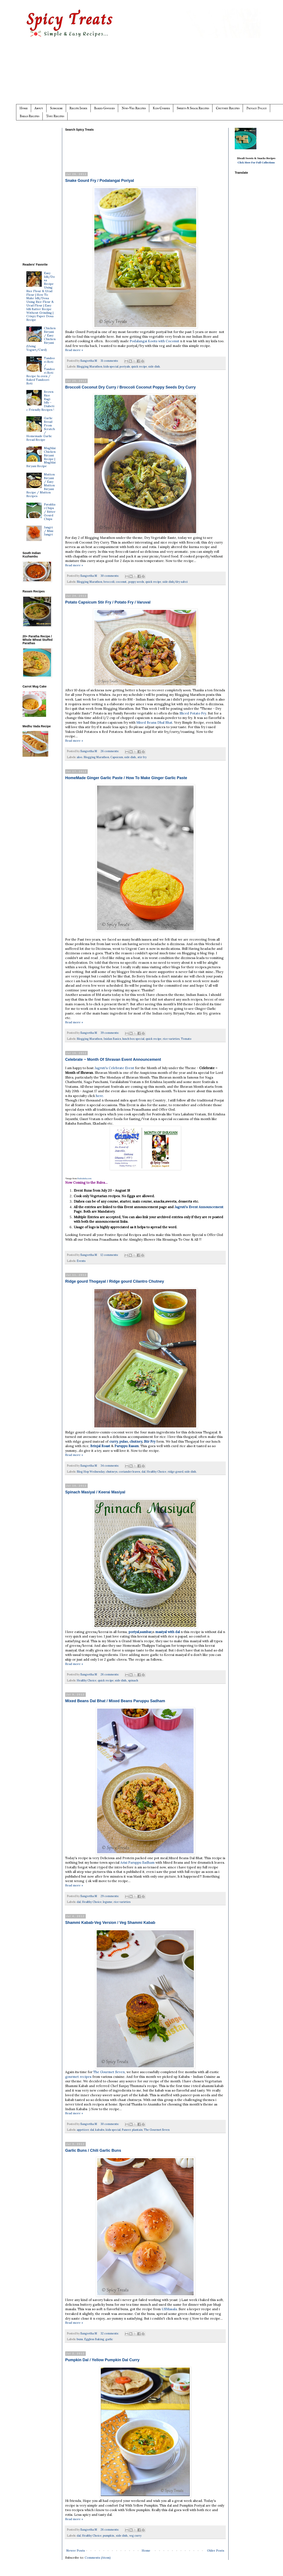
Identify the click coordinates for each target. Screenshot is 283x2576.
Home (24, 108)
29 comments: (110, 1896)
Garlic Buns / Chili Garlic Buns (93, 2150)
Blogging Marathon (89, 366)
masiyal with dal (167, 1632)
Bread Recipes (29, 116)
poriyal (134, 1632)
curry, (114, 1441)
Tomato (186, 1038)
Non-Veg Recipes (134, 108)
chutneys (111, 1471)
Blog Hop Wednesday (91, 1471)
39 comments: (110, 1032)
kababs (99, 2129)
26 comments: (110, 751)
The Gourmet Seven (109, 2072)
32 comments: (110, 2333)
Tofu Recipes (55, 116)
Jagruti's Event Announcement (198, 1207)
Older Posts (215, 2550)
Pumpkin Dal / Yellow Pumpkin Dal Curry (102, 2360)
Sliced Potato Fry (192, 713)
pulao (123, 1441)
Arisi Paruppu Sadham (137, 1862)
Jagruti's (102, 1068)
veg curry (135, 2535)
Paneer (126, 2129)
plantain (137, 2129)
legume (107, 1902)
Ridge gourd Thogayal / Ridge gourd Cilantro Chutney (114, 1281)
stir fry (142, 757)
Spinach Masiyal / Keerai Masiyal (95, 1492)
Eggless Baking (94, 2339)
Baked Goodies (104, 108)
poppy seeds (136, 581)
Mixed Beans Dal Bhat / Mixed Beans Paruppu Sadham (115, 1701)
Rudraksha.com (84, 1178)
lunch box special (133, 1038)
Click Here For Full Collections (256, 162)
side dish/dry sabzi (175, 581)
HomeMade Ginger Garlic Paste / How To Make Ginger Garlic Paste (126, 778)
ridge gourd (175, 1471)
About (39, 108)
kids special (111, 366)
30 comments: (110, 575)
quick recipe (139, 366)
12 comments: (110, 1255)
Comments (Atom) (98, 2558)
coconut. (121, 581)
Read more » (74, 350)
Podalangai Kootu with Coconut (155, 341)
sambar (145, 1632)
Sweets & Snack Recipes (193, 108)
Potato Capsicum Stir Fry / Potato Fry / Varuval (108, 602)
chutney (135, 1441)
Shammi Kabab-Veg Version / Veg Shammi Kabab (110, 1922)
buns (80, 2339)
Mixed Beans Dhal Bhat (154, 722)
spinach (133, 1680)
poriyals (125, 366)
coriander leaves (129, 1471)
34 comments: (110, 1465)
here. (100, 1096)
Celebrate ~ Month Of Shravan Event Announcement (113, 1059)
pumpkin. (109, 2535)
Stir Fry (149, 1441)
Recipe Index (78, 108)
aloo (79, 757)
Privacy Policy (256, 108)
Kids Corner (161, 108)
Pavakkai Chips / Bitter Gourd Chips (50, 511)
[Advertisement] (150, 74)
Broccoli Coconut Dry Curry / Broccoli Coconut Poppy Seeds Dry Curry (130, 387)
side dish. (154, 366)
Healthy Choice (156, 1471)
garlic (109, 2339)
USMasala (169, 2309)
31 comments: (110, 360)
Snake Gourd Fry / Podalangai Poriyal (99, 180)
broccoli (109, 581)
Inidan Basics (112, 1038)
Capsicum (116, 757)
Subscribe (56, 108)
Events (81, 1261)
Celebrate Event (122, 1068)
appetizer (83, 2129)
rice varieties (171, 1038)
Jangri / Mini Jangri (48, 530)
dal (143, 1471)
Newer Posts (75, 2550)
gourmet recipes (78, 2077)
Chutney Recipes (227, 108)
